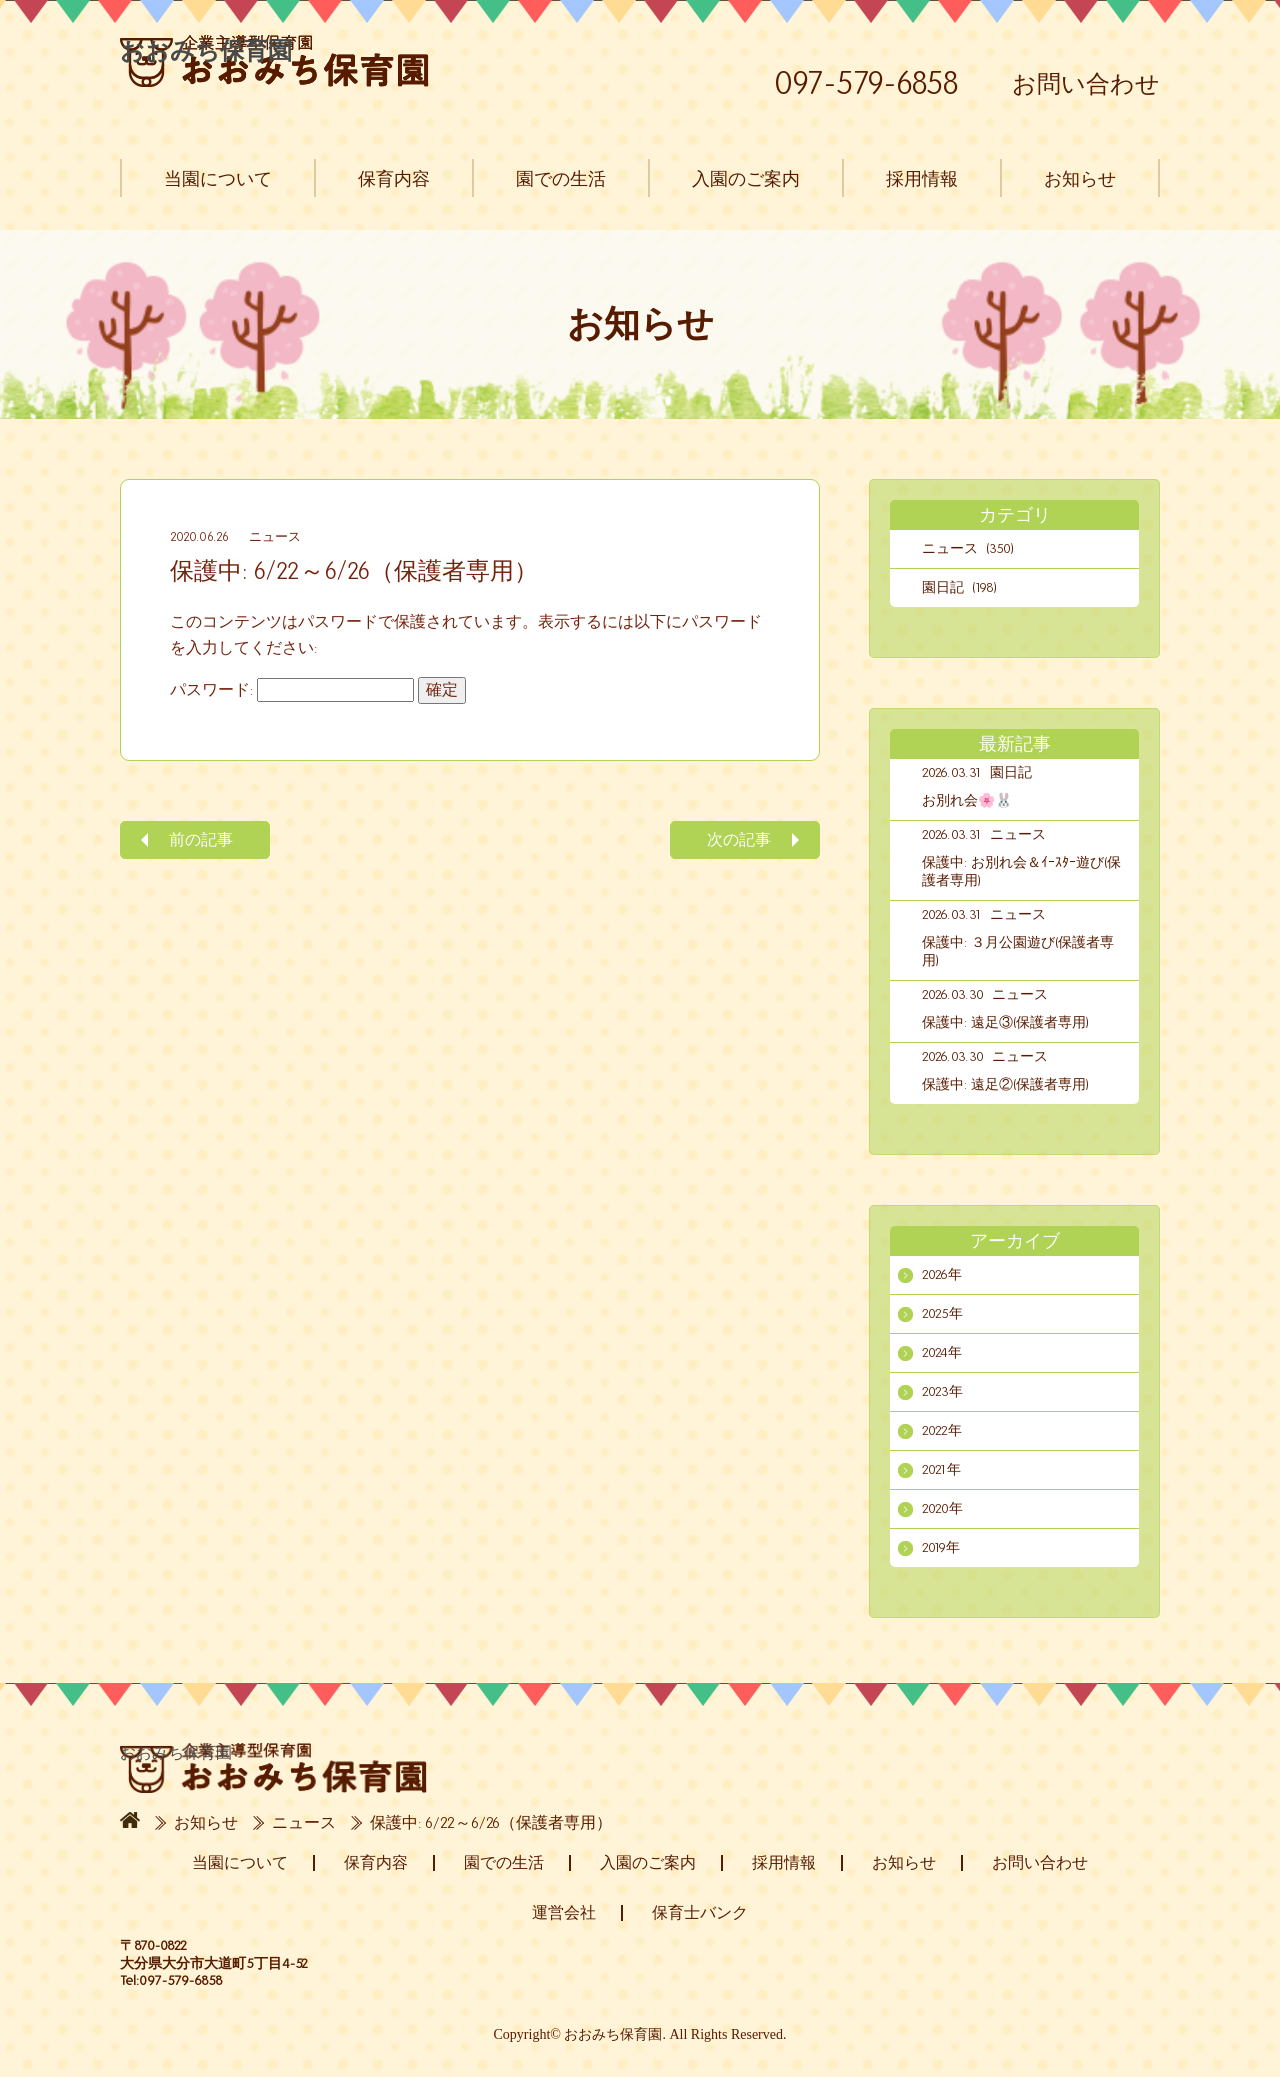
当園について (218, 179)
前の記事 (201, 839)
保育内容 (394, 179)
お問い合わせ (1086, 84)
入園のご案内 (746, 179)
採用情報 (922, 179)
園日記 (1011, 772)
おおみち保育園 (274, 61)
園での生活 (561, 179)
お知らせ (1080, 179)
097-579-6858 (866, 83)
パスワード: (292, 689)
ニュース (275, 537)
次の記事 (739, 839)
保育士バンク (700, 1912)
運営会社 (564, 1912)
